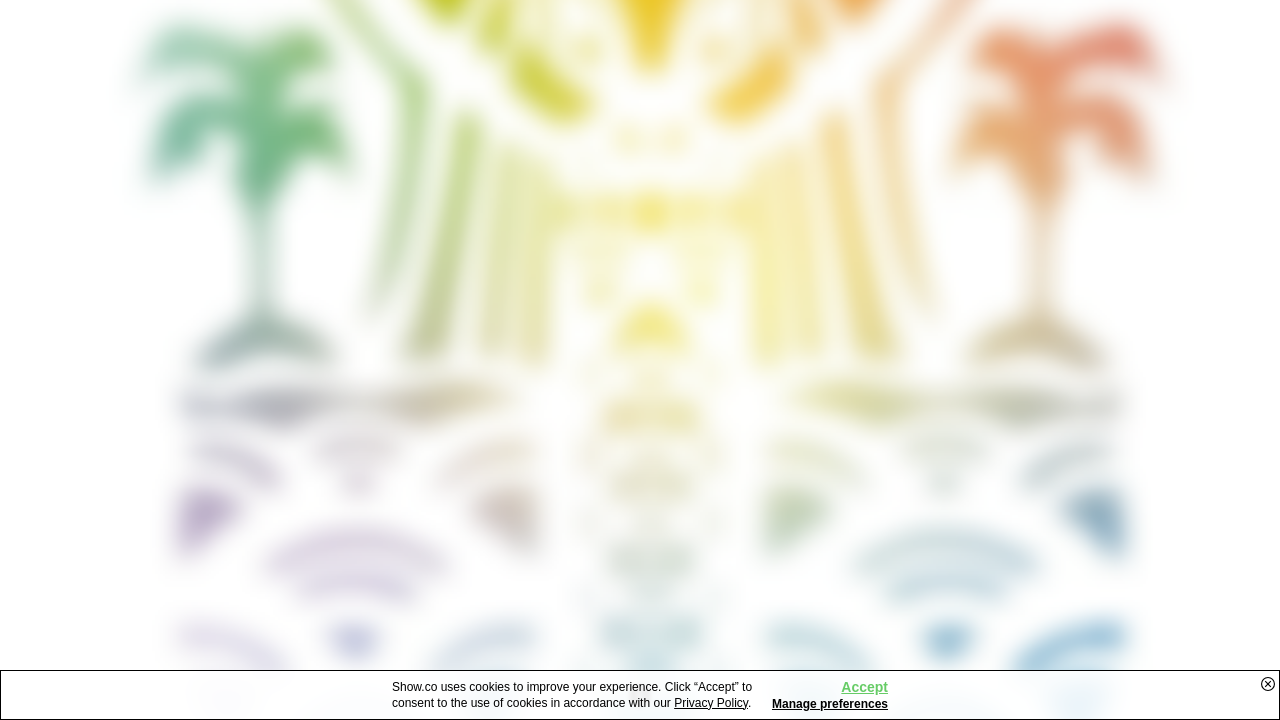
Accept (864, 687)
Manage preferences (830, 704)
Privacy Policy (711, 703)
